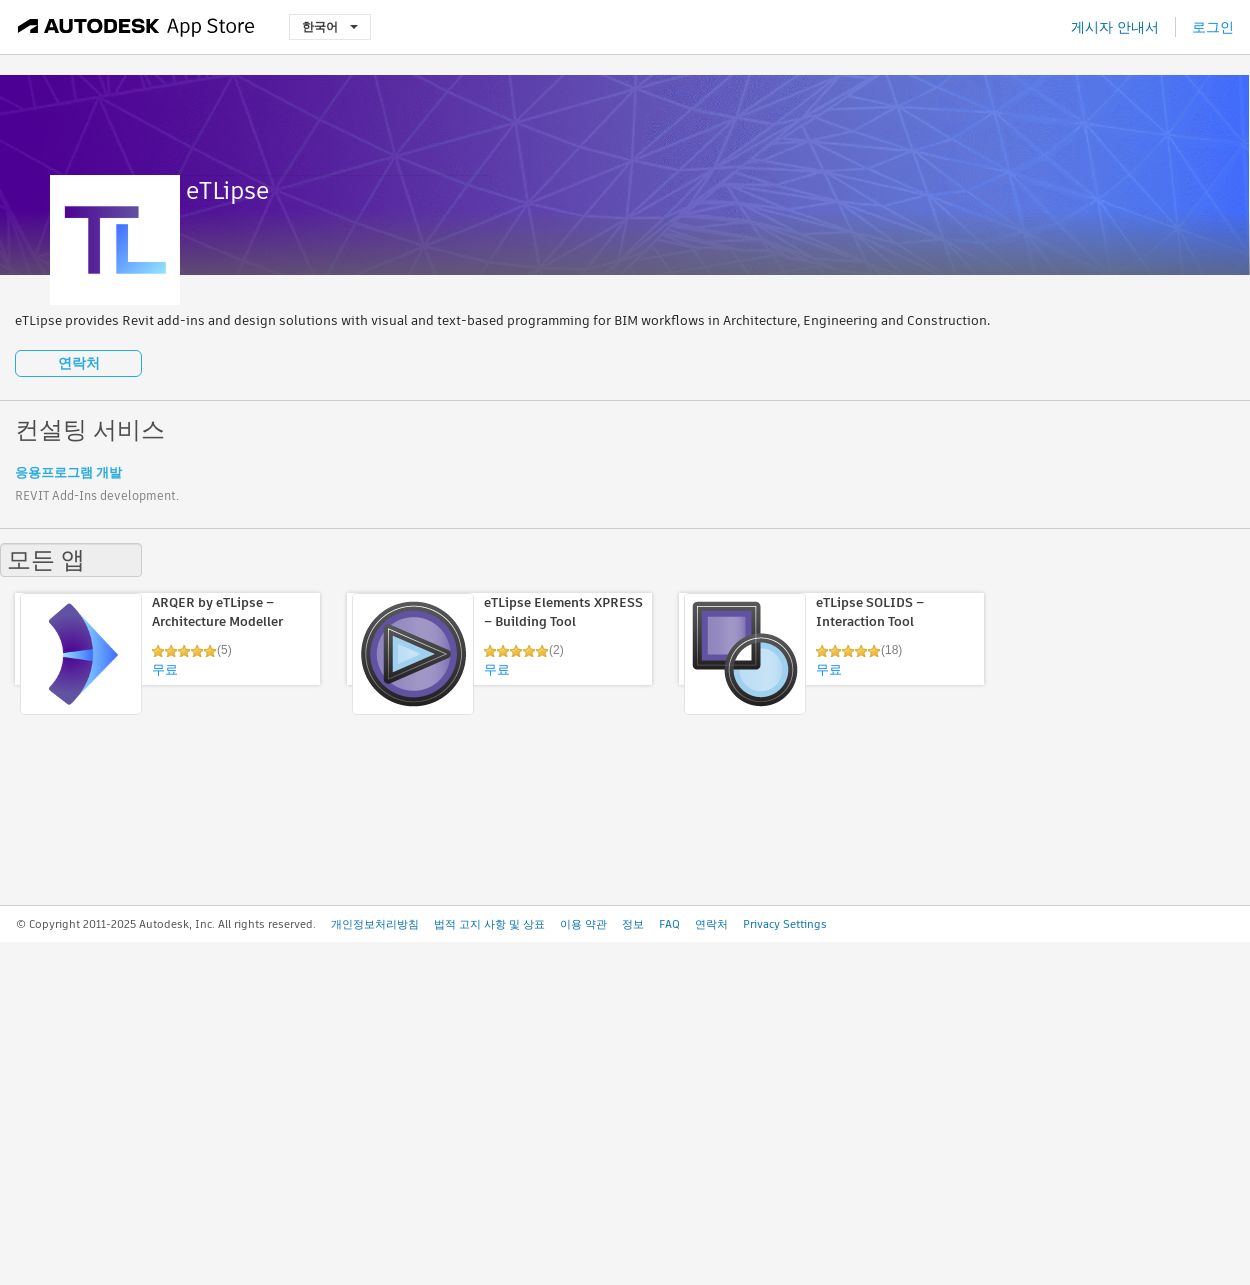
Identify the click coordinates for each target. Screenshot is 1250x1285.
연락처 (79, 363)
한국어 (330, 26)
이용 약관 (583, 924)
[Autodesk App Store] (136, 27)
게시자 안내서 (1115, 27)
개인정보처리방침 (375, 924)
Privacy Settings (785, 924)
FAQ (669, 924)
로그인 (1213, 27)
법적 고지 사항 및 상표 (489, 924)
